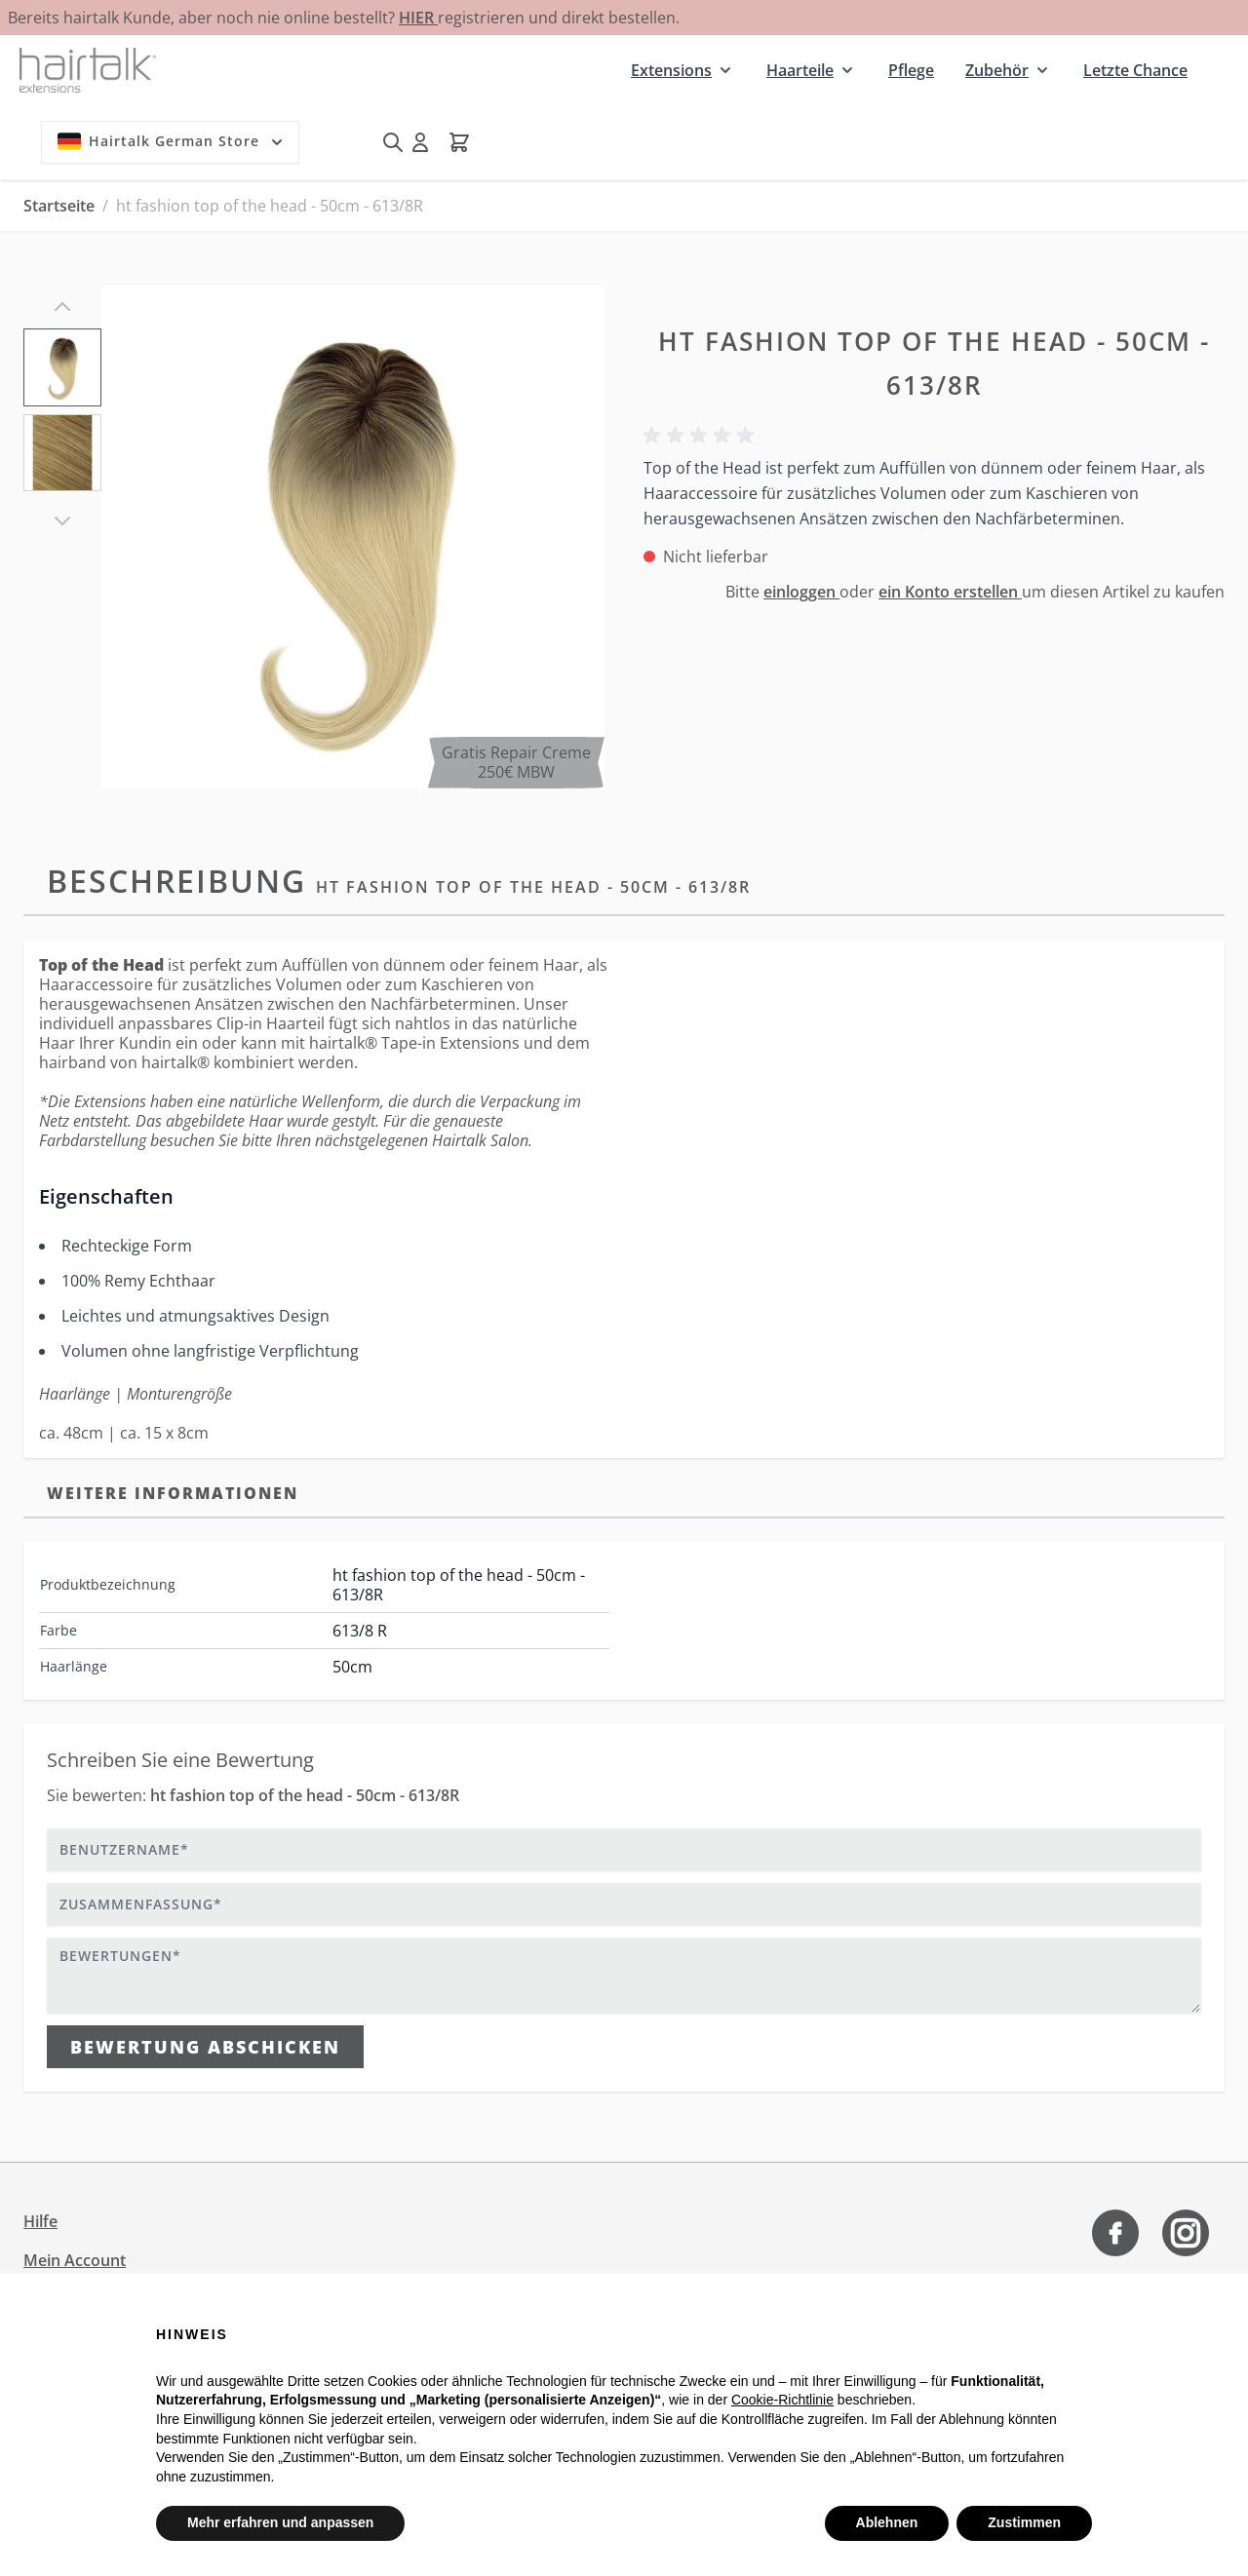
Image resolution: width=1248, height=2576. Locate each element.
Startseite (59, 205)
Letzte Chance (1135, 70)
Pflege (911, 70)
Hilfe (40, 2221)
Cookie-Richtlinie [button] (782, 2399)
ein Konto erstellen (950, 591)
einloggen (801, 591)
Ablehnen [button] (887, 2522)
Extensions (671, 70)
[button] (702, 435)
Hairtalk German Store (172, 141)
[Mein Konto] (420, 142)
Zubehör (997, 70)
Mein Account (74, 2260)
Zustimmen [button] (1024, 2522)
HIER (418, 17)
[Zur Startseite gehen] (88, 69)
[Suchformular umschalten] (393, 142)
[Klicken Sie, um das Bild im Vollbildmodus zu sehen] (352, 537)
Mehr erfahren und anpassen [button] (280, 2522)
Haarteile (800, 70)
